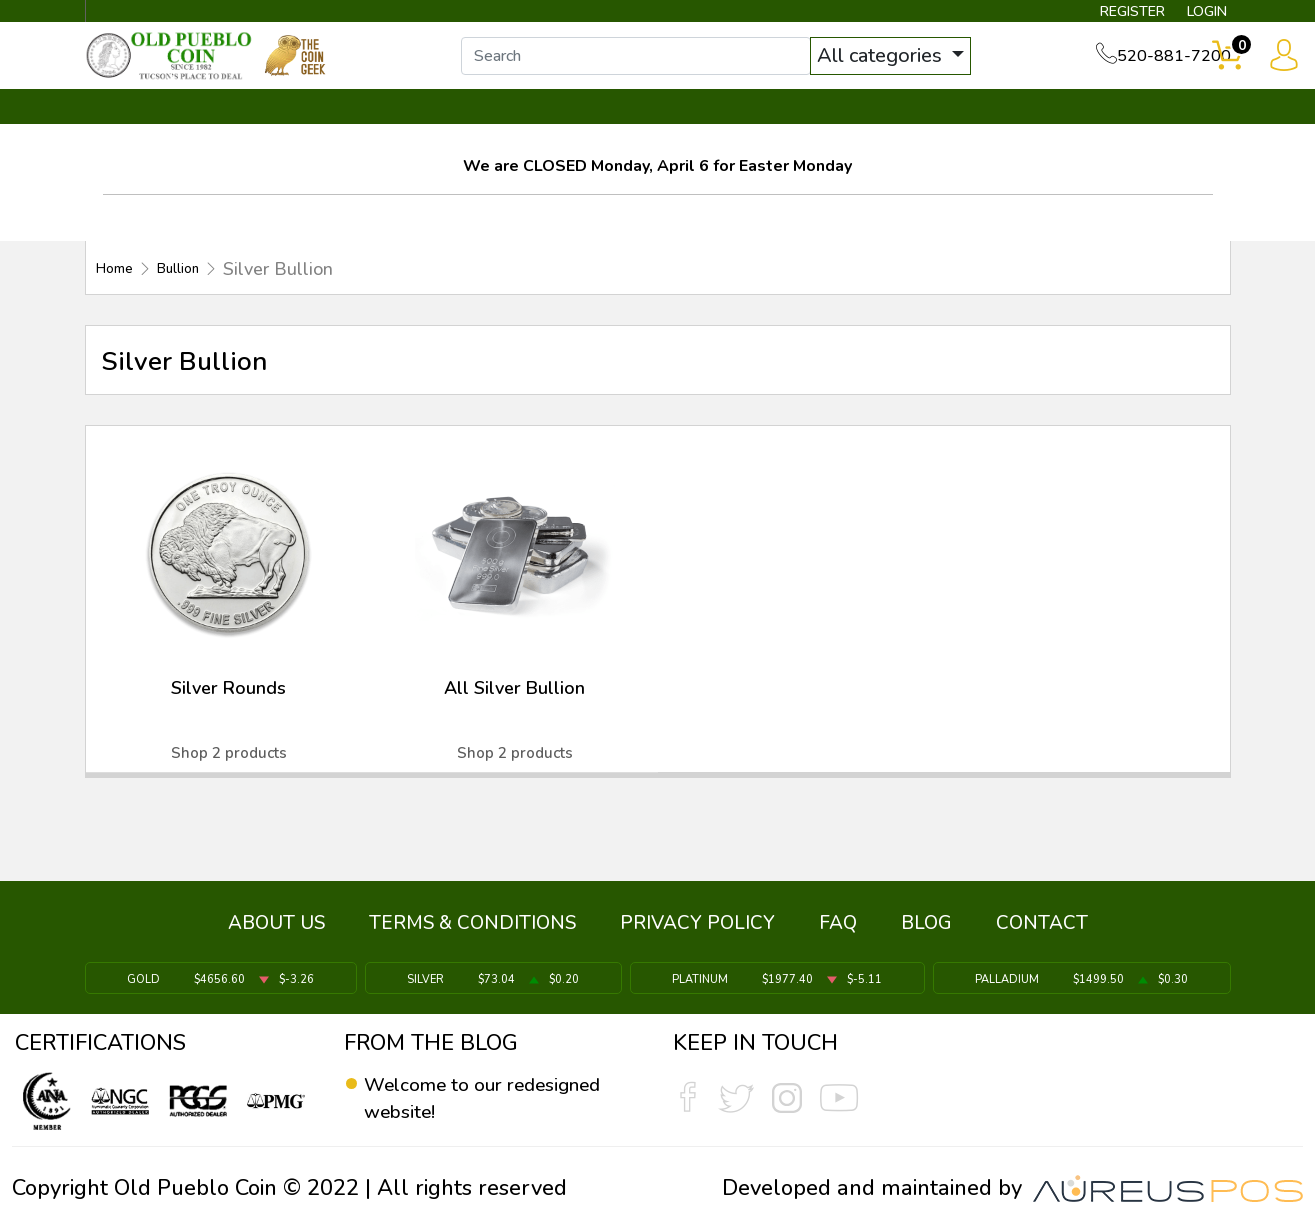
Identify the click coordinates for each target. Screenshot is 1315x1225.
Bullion (198, 288)
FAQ (838, 932)
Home (120, 288)
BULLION (148, 127)
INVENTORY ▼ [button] (301, 127)
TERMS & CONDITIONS (472, 932)
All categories (902, 67)
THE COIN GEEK (730, 127)
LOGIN (1192, 16)
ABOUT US (276, 932)
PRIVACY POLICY (697, 932)
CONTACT (1163, 127)
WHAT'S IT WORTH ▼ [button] (512, 127)
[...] (656, 68)
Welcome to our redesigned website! (463, 1099)
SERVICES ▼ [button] (904, 127)
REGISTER (1102, 16)
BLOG (926, 932)
